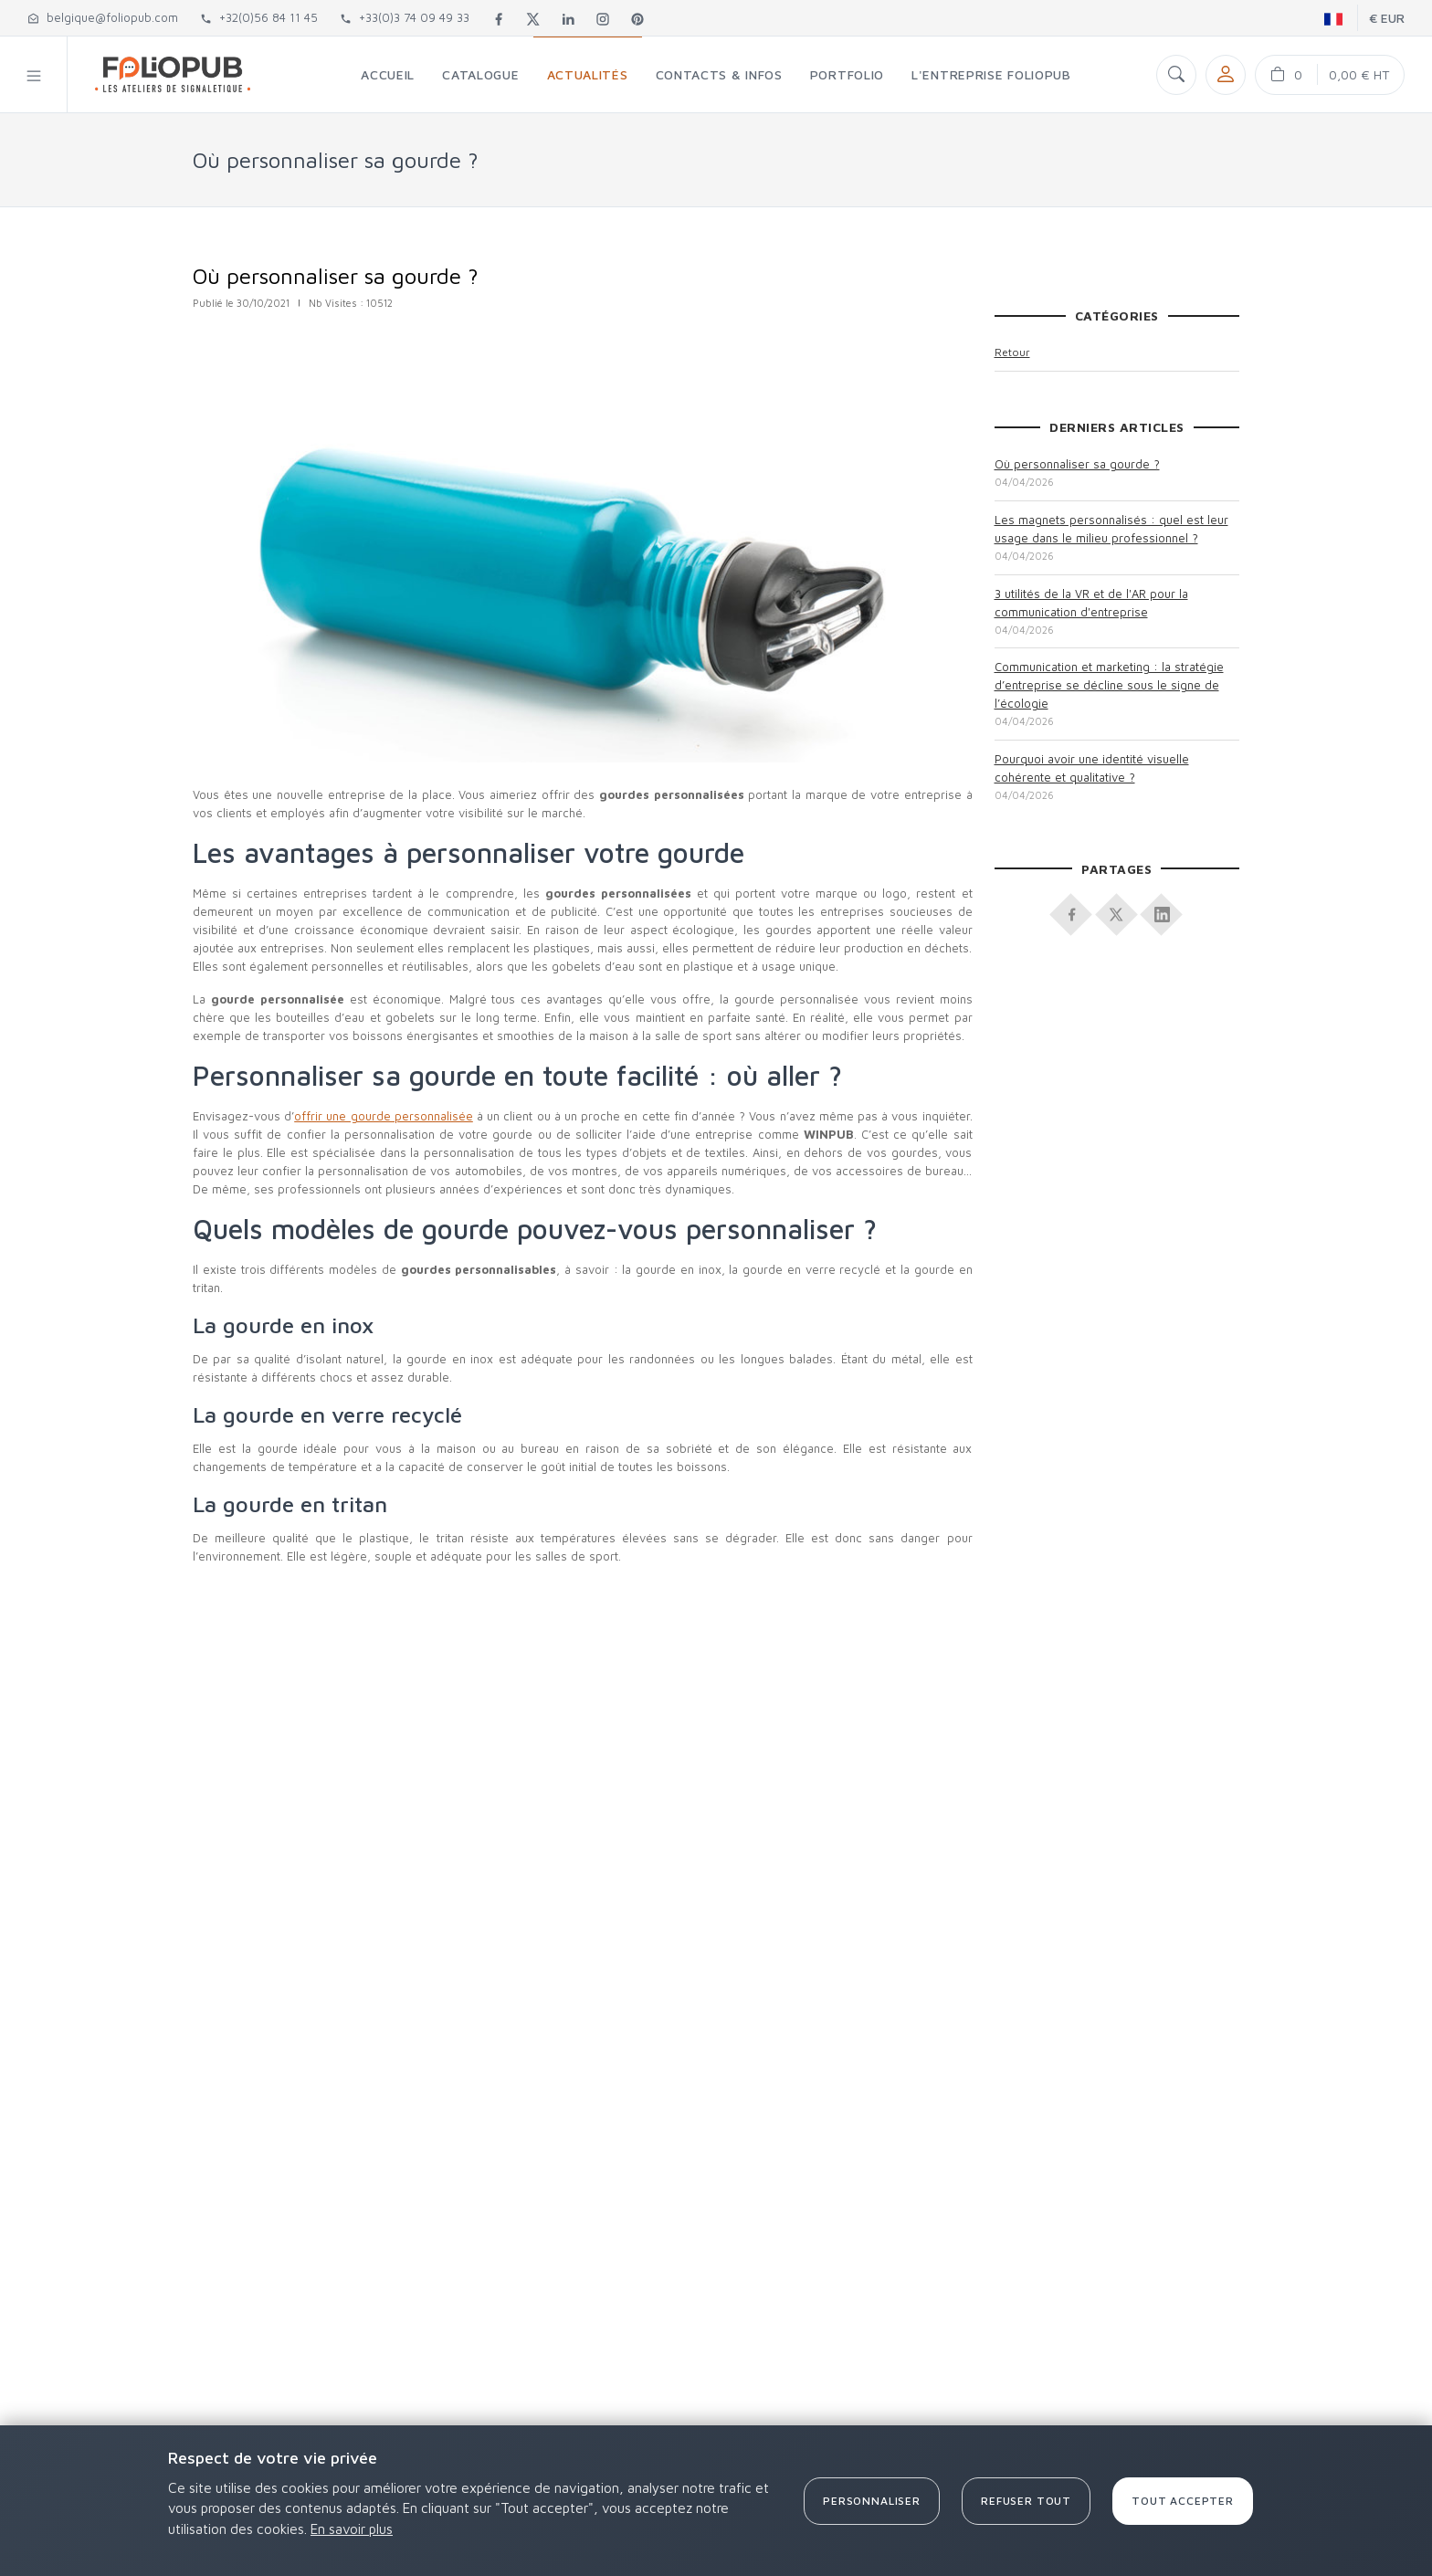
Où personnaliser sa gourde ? (1077, 464)
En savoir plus (352, 2528)
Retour (1012, 352)
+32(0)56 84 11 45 (259, 17)
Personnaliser (872, 2501)
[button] (34, 74)
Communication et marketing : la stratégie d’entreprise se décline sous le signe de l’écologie (1109, 684)
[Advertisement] (580, 1748)
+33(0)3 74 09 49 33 (404, 17)
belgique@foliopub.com (102, 17)
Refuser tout (1026, 2501)
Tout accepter (1183, 2501)
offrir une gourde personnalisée (383, 1116)
